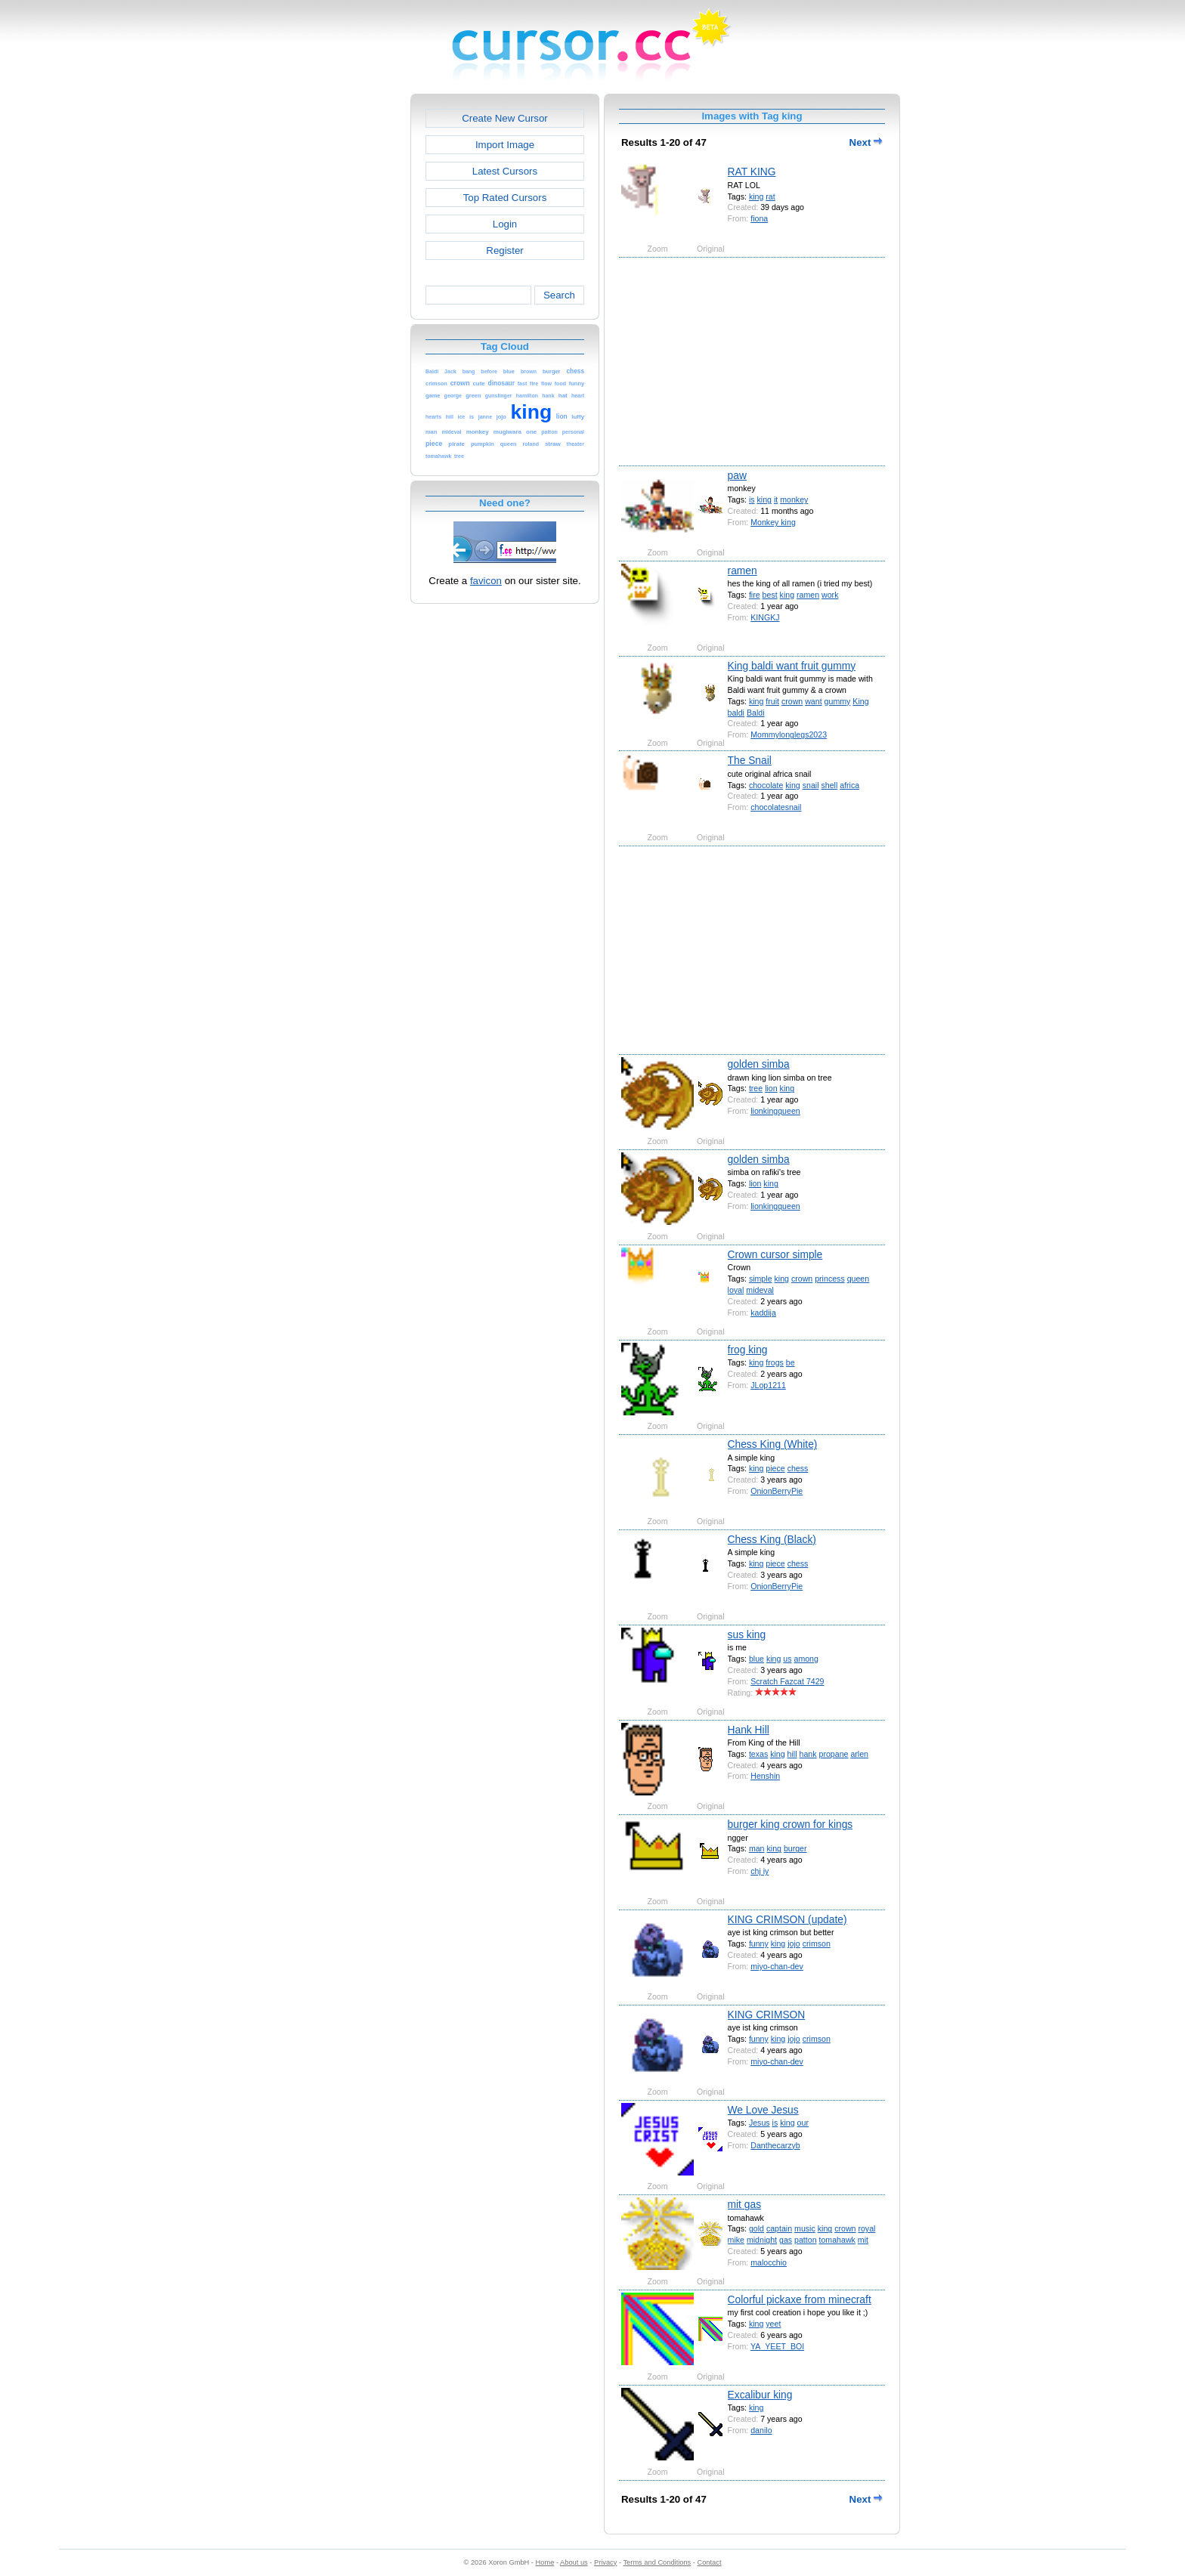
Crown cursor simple (775, 1254)
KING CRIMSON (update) (787, 1919)
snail (811, 785)
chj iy (759, 1871)
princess (830, 1278)
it (776, 499)
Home (545, 2562)
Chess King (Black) (772, 1539)
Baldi (756, 712)
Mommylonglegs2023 (788, 734)
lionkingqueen (775, 1110)
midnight (762, 2239)
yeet (773, 2323)
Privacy (605, 2562)
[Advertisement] (345, 320)
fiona (759, 218)
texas (758, 1753)
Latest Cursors (504, 171)
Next (866, 142)
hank (808, 1753)
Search (559, 295)
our (803, 2122)
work (829, 594)
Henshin (765, 1775)
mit (863, 2239)
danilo (761, 2430)
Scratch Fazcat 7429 (787, 1681)
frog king (748, 1350)
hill (792, 1753)
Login (505, 224)
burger (795, 1848)
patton (805, 2239)
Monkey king (773, 522)
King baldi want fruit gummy (791, 666)
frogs (775, 1362)
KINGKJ (764, 617)
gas (785, 2239)
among (806, 1658)
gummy (838, 701)
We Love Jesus (763, 2110)
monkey (794, 499)
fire (754, 594)
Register (504, 250)
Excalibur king (760, 2395)
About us (574, 2562)
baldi (736, 712)
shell (829, 785)
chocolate (766, 785)
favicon (486, 580)
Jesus (759, 2122)
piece (775, 1468)
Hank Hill (748, 1730)
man (757, 1848)
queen (858, 1278)
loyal (736, 1289)
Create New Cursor (505, 118)
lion (771, 1088)
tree (756, 1088)
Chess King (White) (773, 1444)
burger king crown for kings (790, 1824)
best (770, 594)
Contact (710, 2562)
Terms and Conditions (657, 2562)
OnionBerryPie (776, 1490)
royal (866, 2228)
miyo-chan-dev (776, 1966)
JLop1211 (768, 1385)
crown (792, 701)
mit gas (744, 2204)
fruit (772, 701)
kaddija (763, 1312)
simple (760, 1278)
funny (759, 1943)
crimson (817, 1943)
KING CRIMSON (767, 2015)
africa (849, 785)
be (790, 1362)
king (756, 196)
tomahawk (837, 2239)
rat (770, 196)
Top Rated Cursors (505, 197)
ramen (742, 570)
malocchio (768, 2262)
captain (779, 2228)
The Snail (750, 760)
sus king (747, 1634)
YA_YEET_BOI (777, 2346)
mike (736, 2239)
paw (737, 475)
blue (756, 1658)
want (813, 701)
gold (756, 2228)
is (752, 499)
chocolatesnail (775, 807)
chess (798, 1468)
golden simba (759, 1064)
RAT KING (752, 171)
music (804, 2228)
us (787, 1658)
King (860, 701)
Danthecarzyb (775, 2145)
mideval (760, 1289)
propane (834, 1753)
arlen (859, 1753)
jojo (793, 1943)
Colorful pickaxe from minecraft (799, 2299)
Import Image (504, 144)
